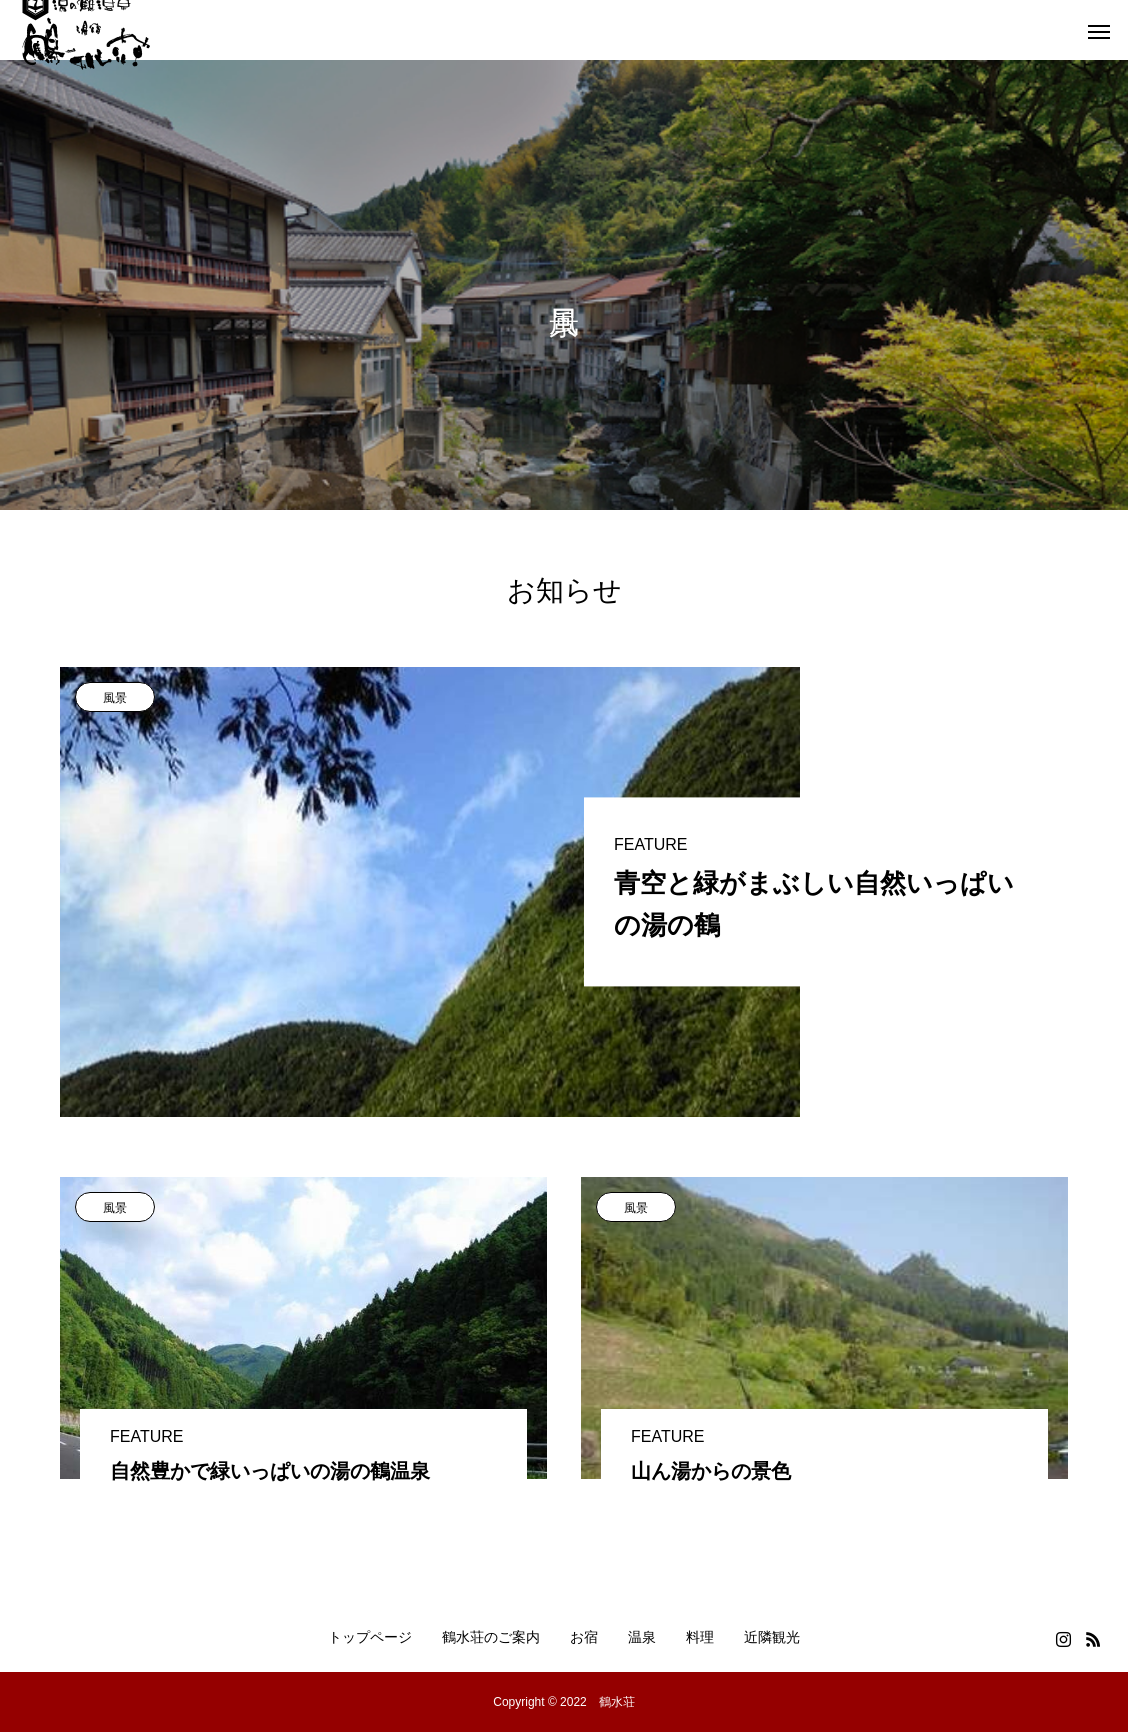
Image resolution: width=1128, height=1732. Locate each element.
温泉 (642, 1637)
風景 (115, 698)
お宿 (584, 1637)
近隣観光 (772, 1637)
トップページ (370, 1637)
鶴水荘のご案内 (491, 1637)
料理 (700, 1637)
